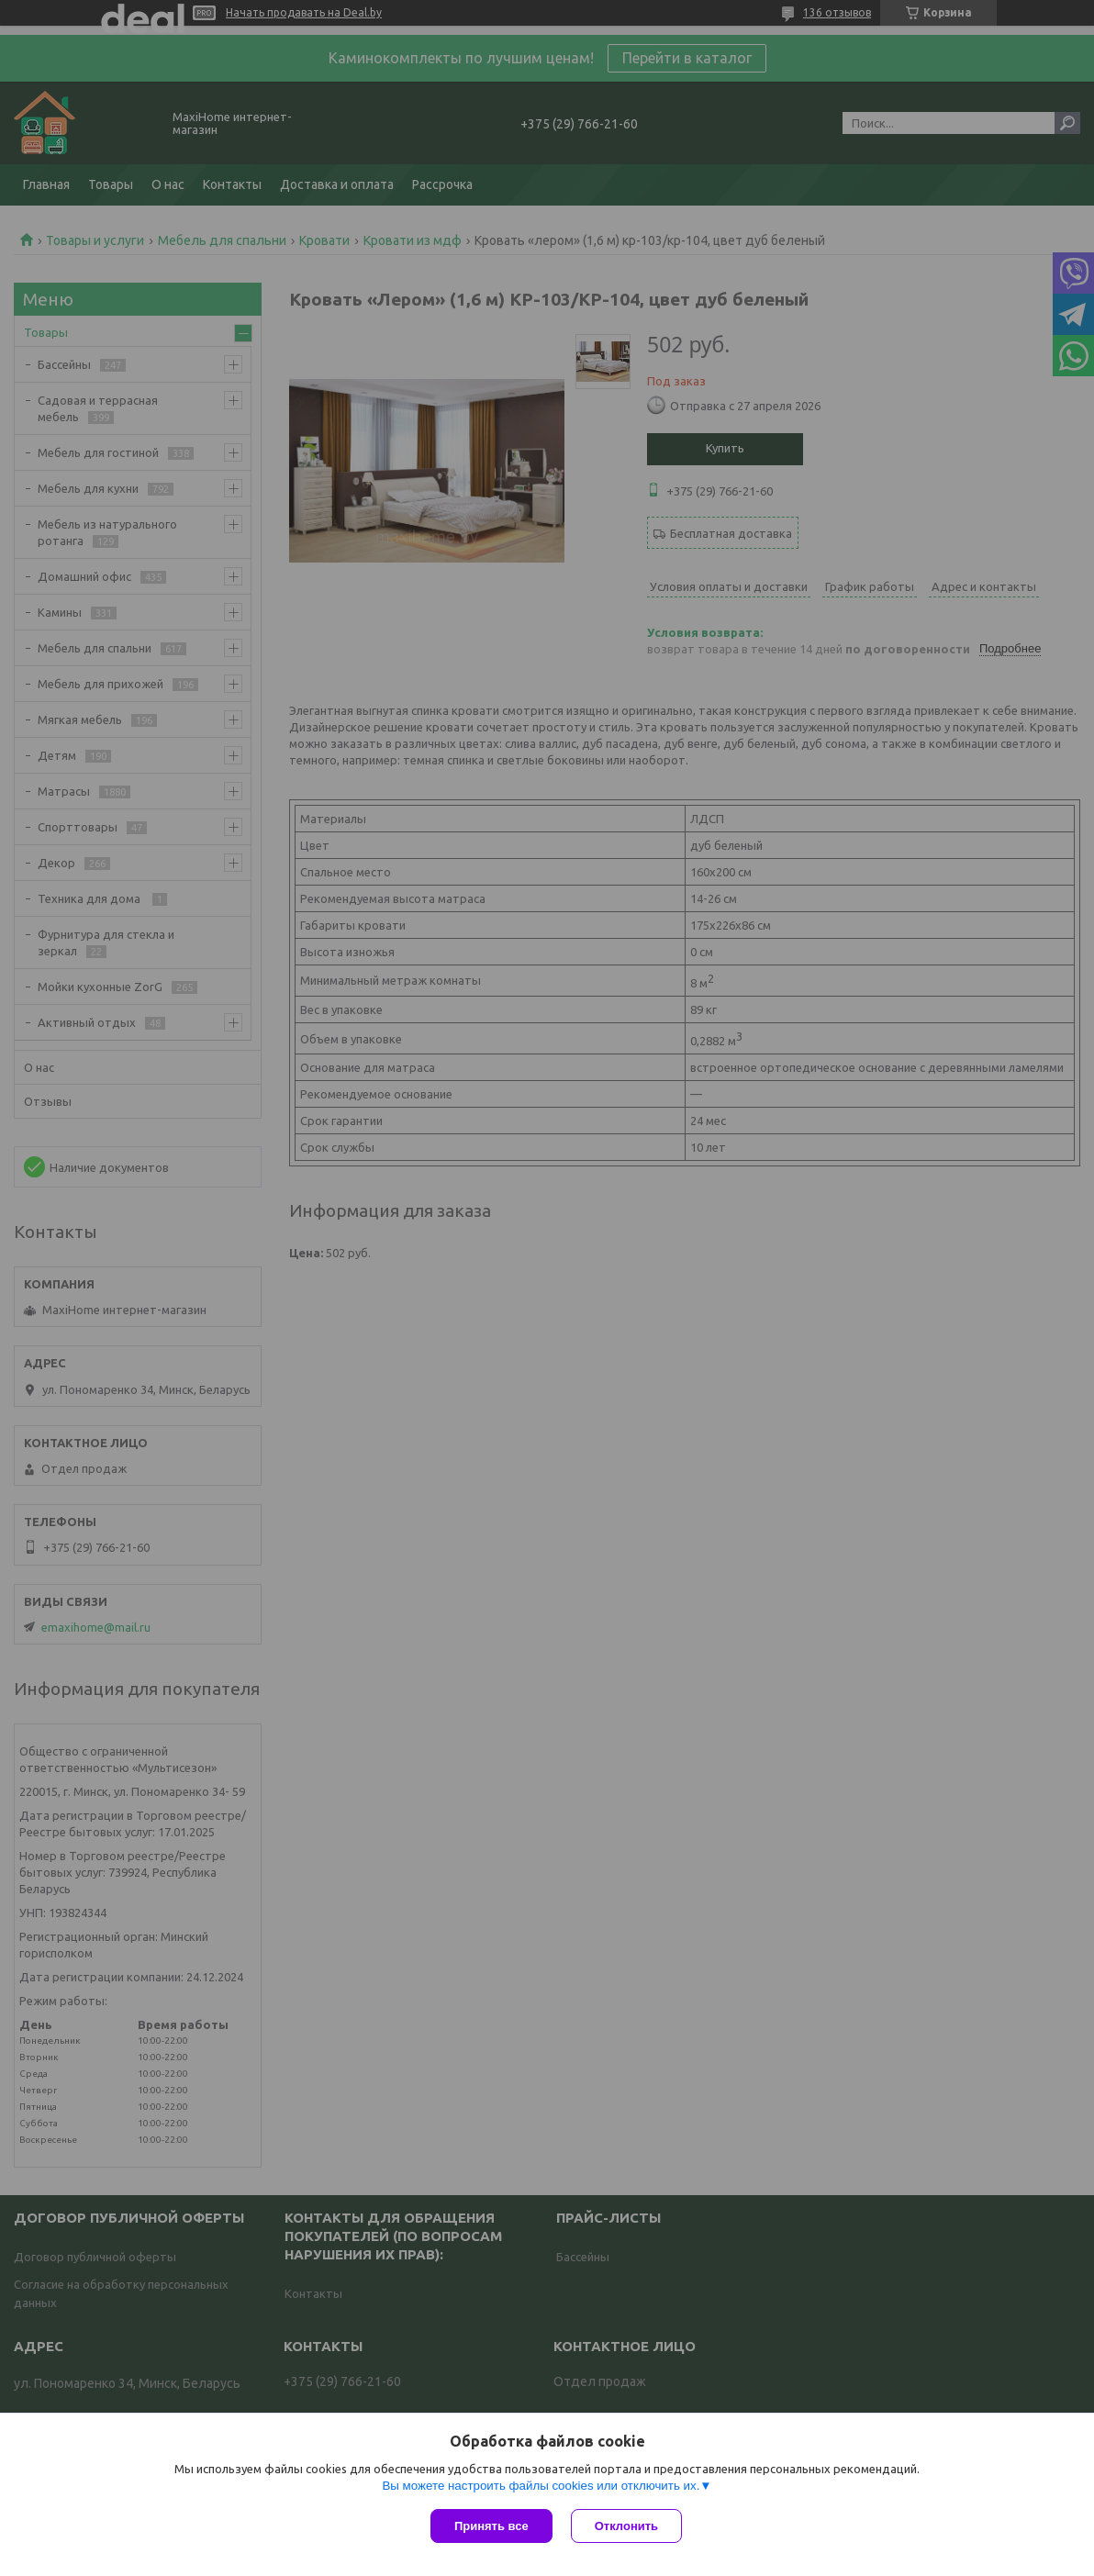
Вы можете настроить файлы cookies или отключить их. (540, 2485)
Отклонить (626, 2526)
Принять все (491, 2526)
